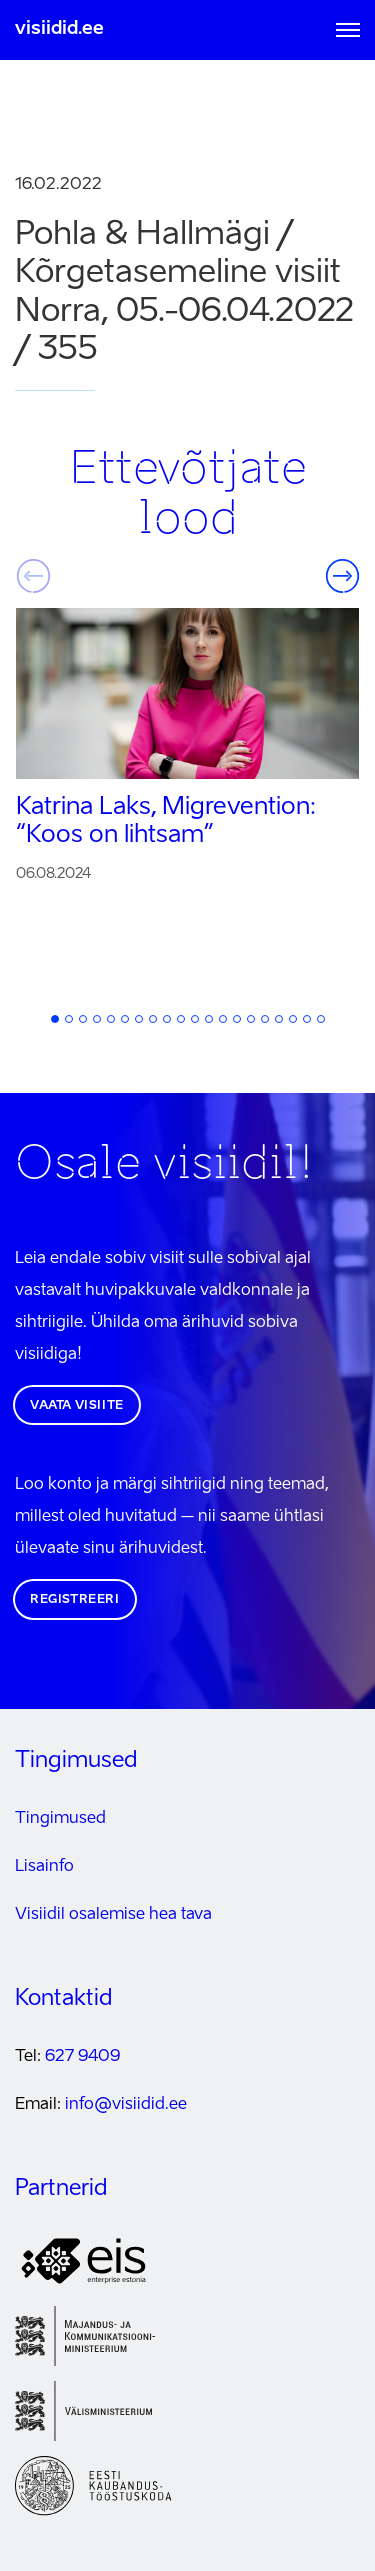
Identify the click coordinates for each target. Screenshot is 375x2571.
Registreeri (75, 1600)
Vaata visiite (77, 1406)
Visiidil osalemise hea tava (113, 1915)
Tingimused (60, 1819)
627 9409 (82, 2057)
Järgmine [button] (342, 576)
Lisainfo (44, 1867)
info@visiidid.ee (126, 2105)
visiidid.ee (59, 29)
